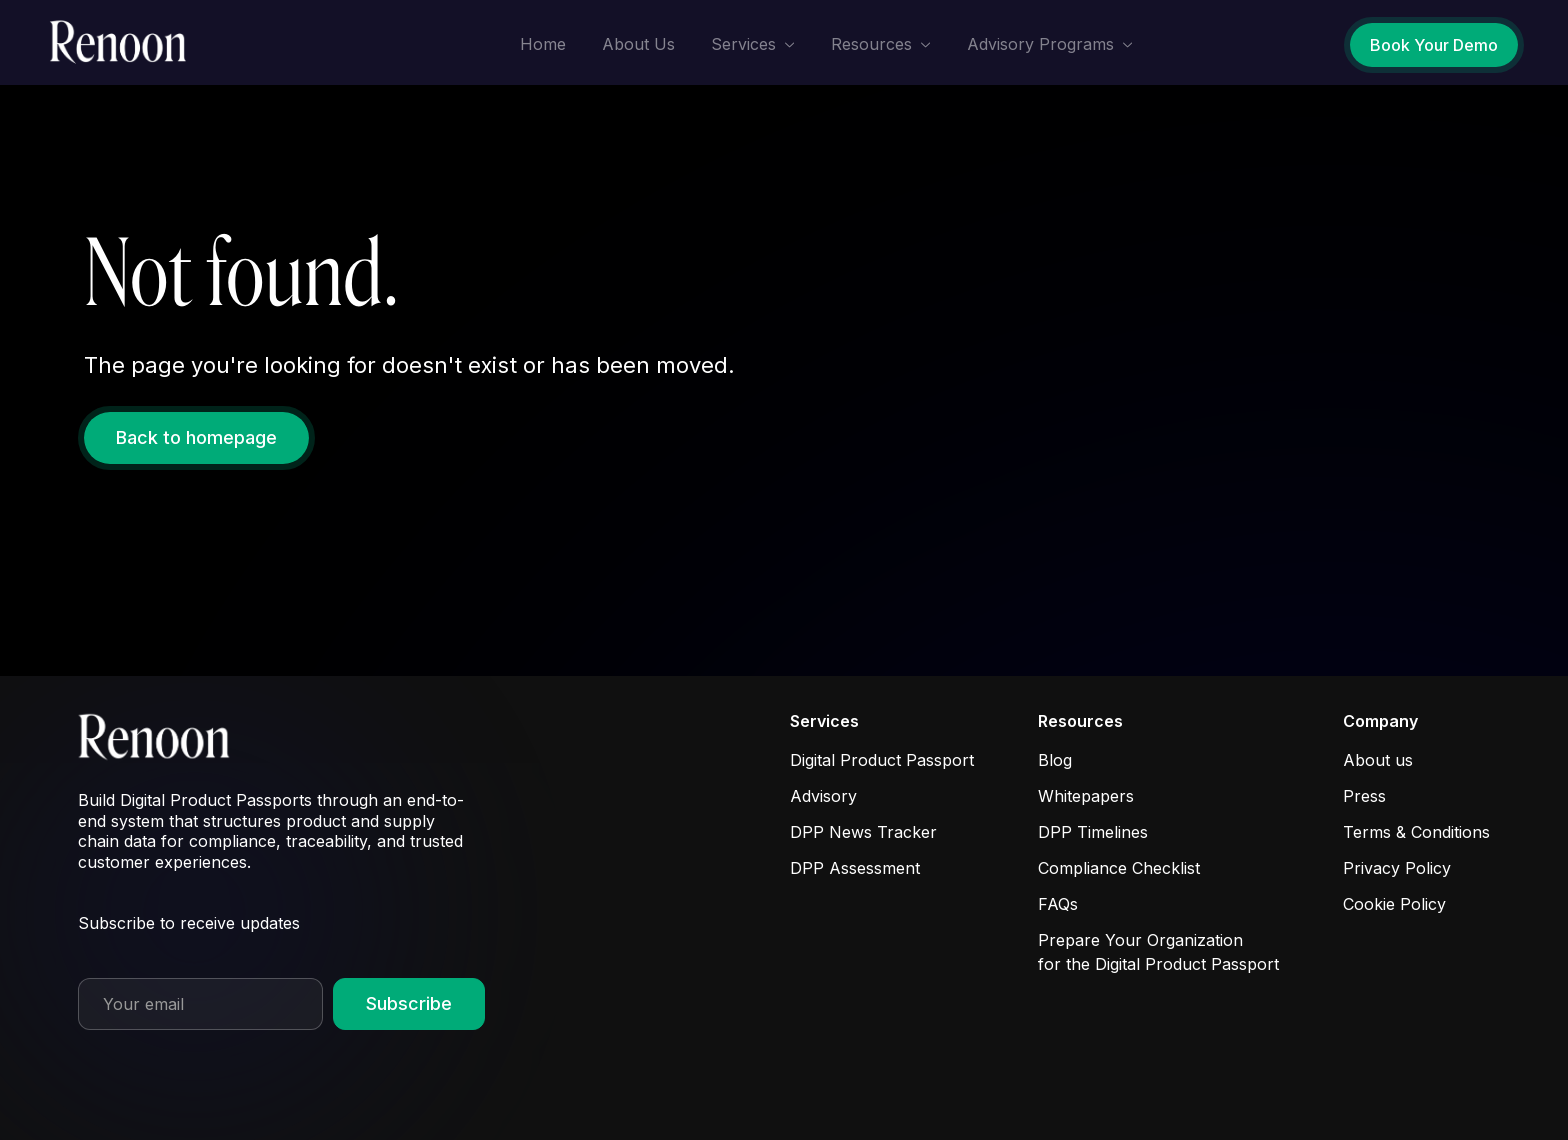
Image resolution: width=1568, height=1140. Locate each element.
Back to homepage (196, 437)
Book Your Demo (1434, 45)
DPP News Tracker (863, 832)
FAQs (1058, 904)
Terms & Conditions (1416, 832)
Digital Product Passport (882, 760)
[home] (124, 43)
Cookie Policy (1394, 904)
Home (543, 44)
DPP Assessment (855, 868)
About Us (638, 44)
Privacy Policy (1397, 868)
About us (1378, 760)
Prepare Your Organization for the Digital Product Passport (1158, 952)
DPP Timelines (1093, 832)
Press (1364, 796)
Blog (1055, 760)
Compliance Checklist (1119, 868)
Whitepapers (1086, 796)
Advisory (823, 796)
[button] (753, 44)
